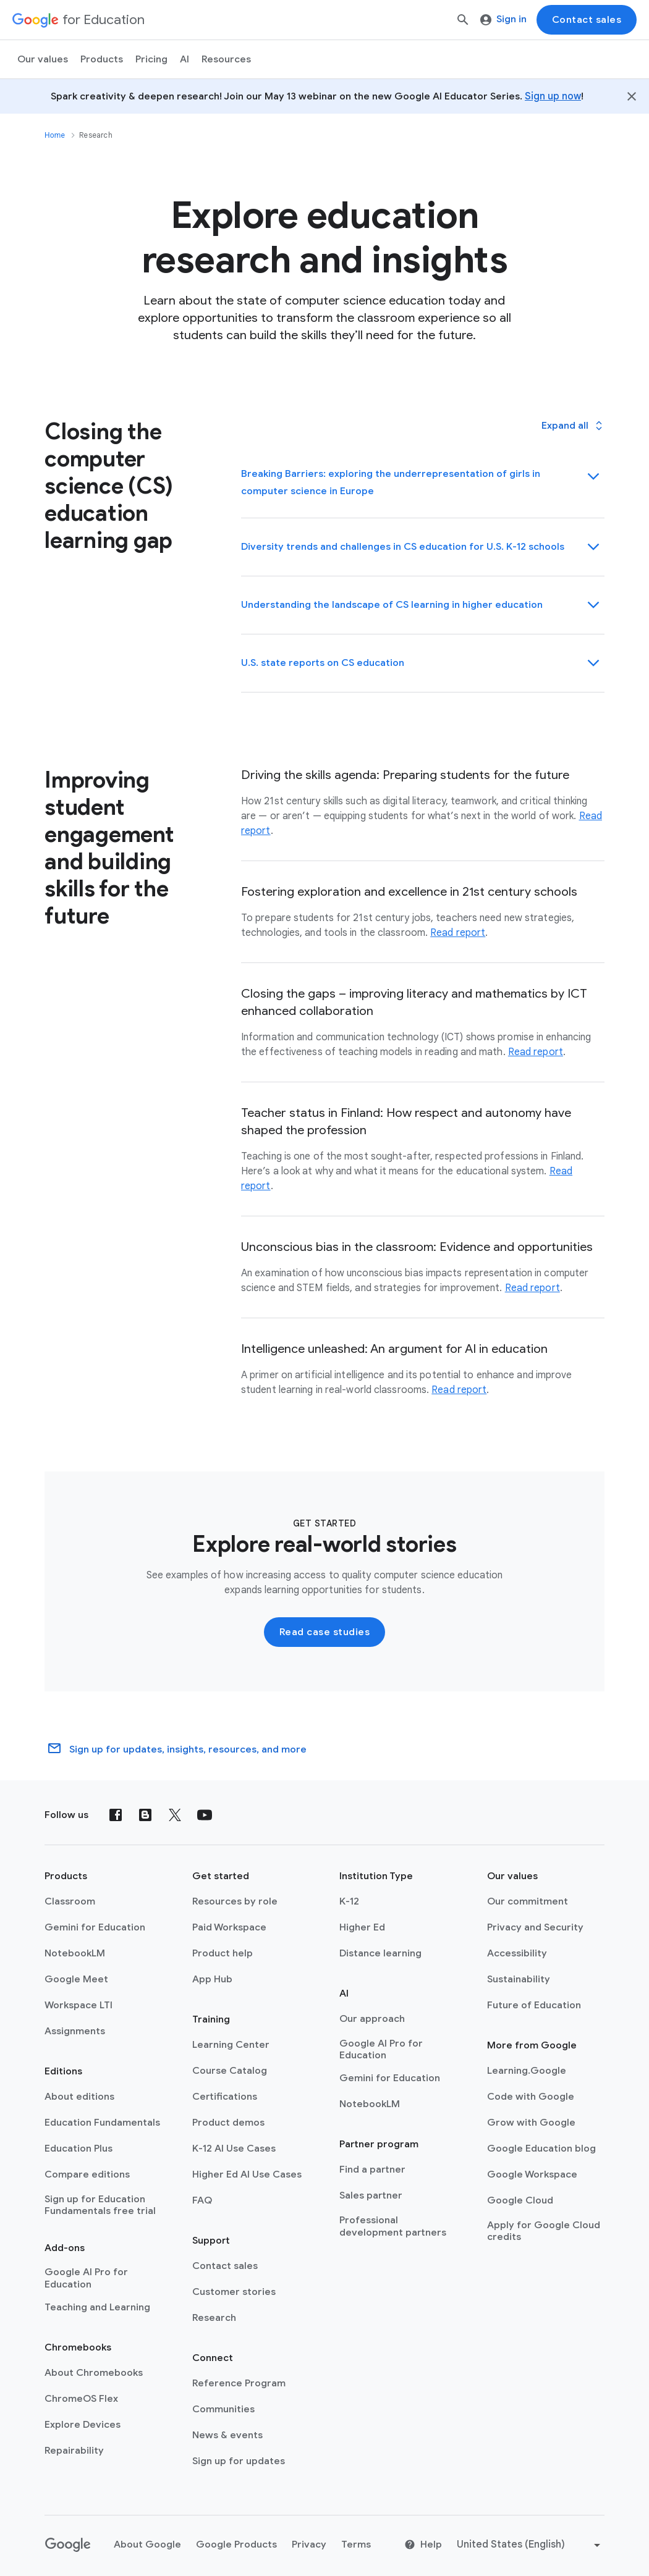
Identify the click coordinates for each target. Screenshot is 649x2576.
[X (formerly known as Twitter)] (175, 1815)
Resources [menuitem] (226, 59)
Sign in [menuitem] (503, 19)
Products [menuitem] (101, 59)
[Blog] (145, 1815)
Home (55, 135)
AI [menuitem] (184, 59)
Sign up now (553, 96)
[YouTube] (204, 1815)
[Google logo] (68, 2545)
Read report (457, 933)
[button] (572, 425)
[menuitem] (151, 59)
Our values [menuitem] (42, 59)
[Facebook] (115, 1815)
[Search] (463, 19)
